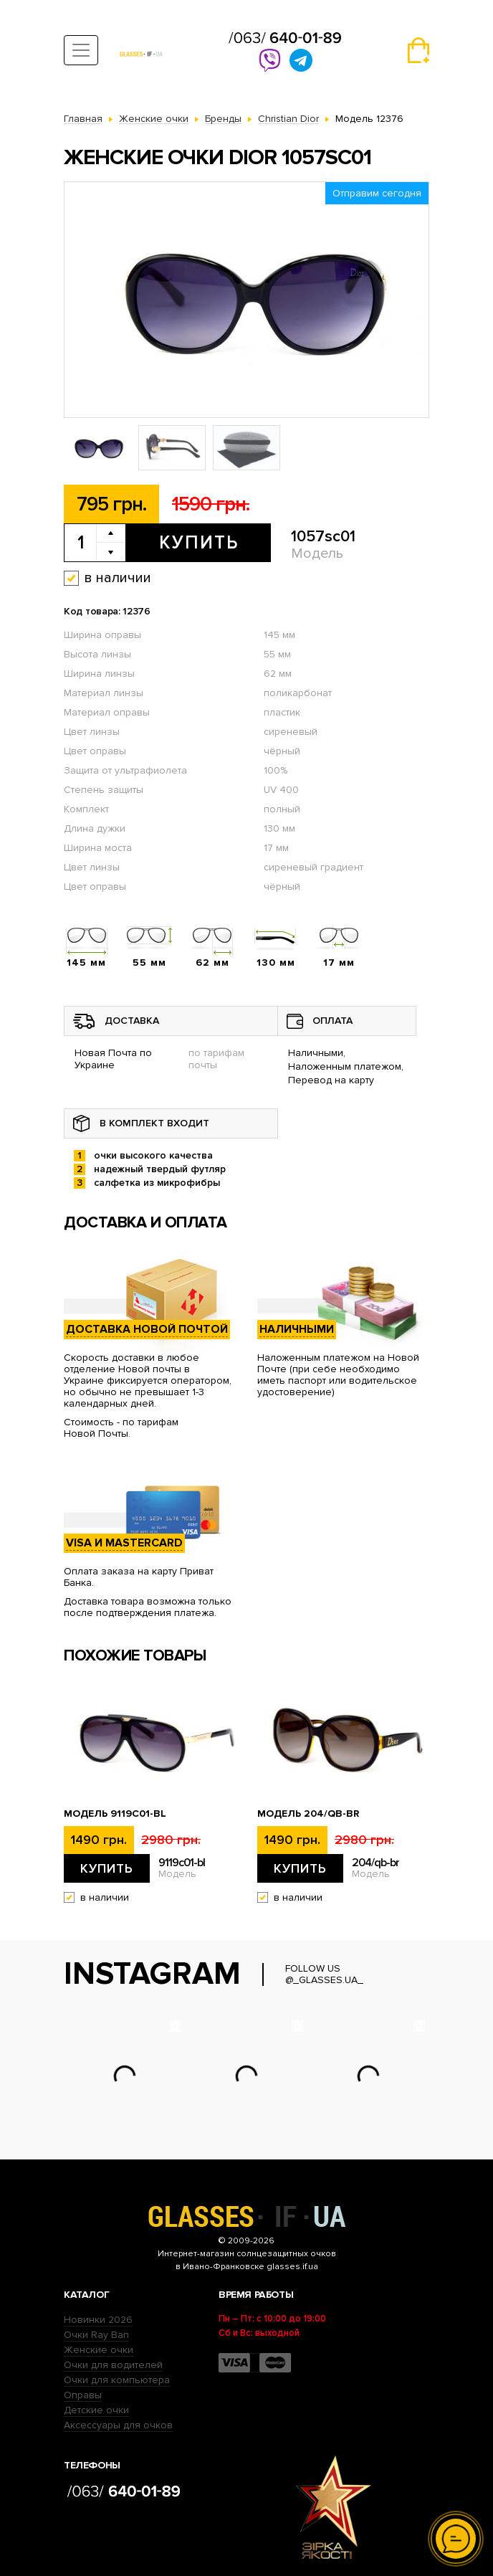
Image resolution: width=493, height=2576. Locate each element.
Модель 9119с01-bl (115, 1814)
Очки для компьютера (117, 2380)
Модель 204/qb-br (308, 1814)
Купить (199, 542)
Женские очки (98, 2350)
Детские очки (96, 2410)
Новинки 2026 (98, 2320)
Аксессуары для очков (118, 2425)
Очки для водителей (113, 2365)
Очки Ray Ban (96, 2335)
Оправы (83, 2395)
